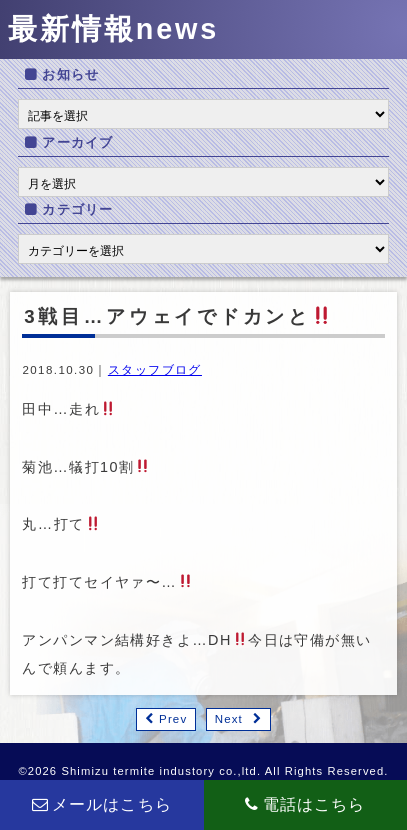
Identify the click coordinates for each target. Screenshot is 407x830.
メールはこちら (102, 804)
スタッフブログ (155, 370)
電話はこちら (305, 804)
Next (229, 719)
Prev (173, 719)
